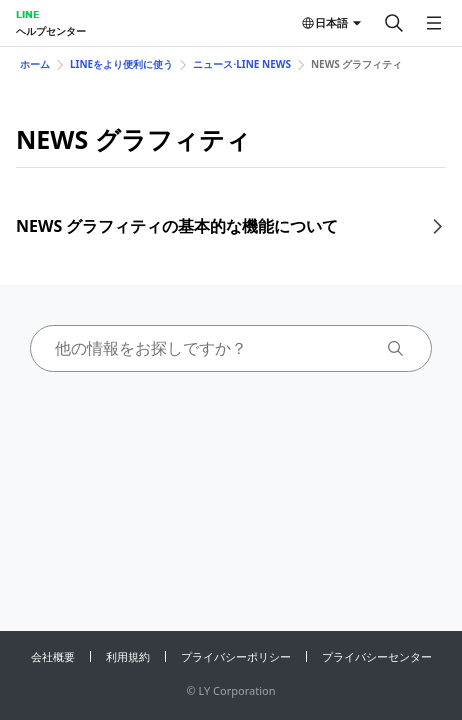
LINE (27, 14)
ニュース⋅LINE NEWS (242, 64)
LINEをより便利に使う (121, 64)
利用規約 (128, 656)
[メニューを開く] (434, 23)
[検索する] (394, 23)
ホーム (35, 64)
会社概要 (53, 656)
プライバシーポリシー (236, 656)
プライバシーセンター (377, 656)
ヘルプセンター (51, 31)
